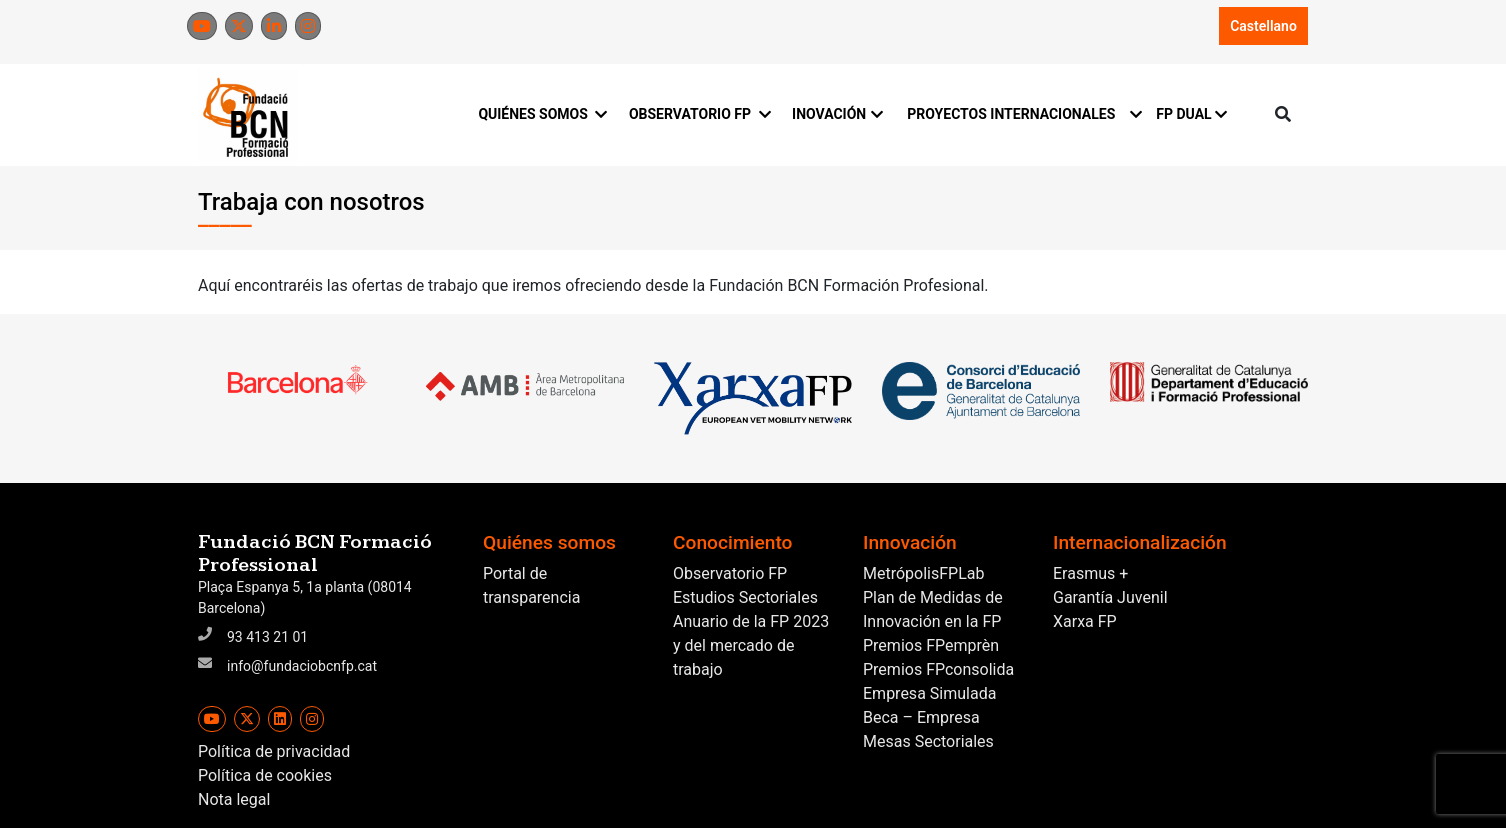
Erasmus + (1090, 573)
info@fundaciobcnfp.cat (302, 666)
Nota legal (234, 799)
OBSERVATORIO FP (698, 114)
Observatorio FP (730, 573)
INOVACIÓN (837, 114)
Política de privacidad (274, 751)
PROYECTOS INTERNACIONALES (1019, 114)
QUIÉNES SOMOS (541, 114)
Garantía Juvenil (1110, 597)
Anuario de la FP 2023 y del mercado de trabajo (751, 645)
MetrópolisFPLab (923, 573)
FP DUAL (1191, 114)
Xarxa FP (1085, 621)
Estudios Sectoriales (745, 597)
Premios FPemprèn (931, 645)
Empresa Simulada (929, 693)
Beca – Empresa (921, 717)
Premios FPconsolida (938, 669)
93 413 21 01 (267, 637)
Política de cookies (265, 775)
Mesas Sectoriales (928, 741)
